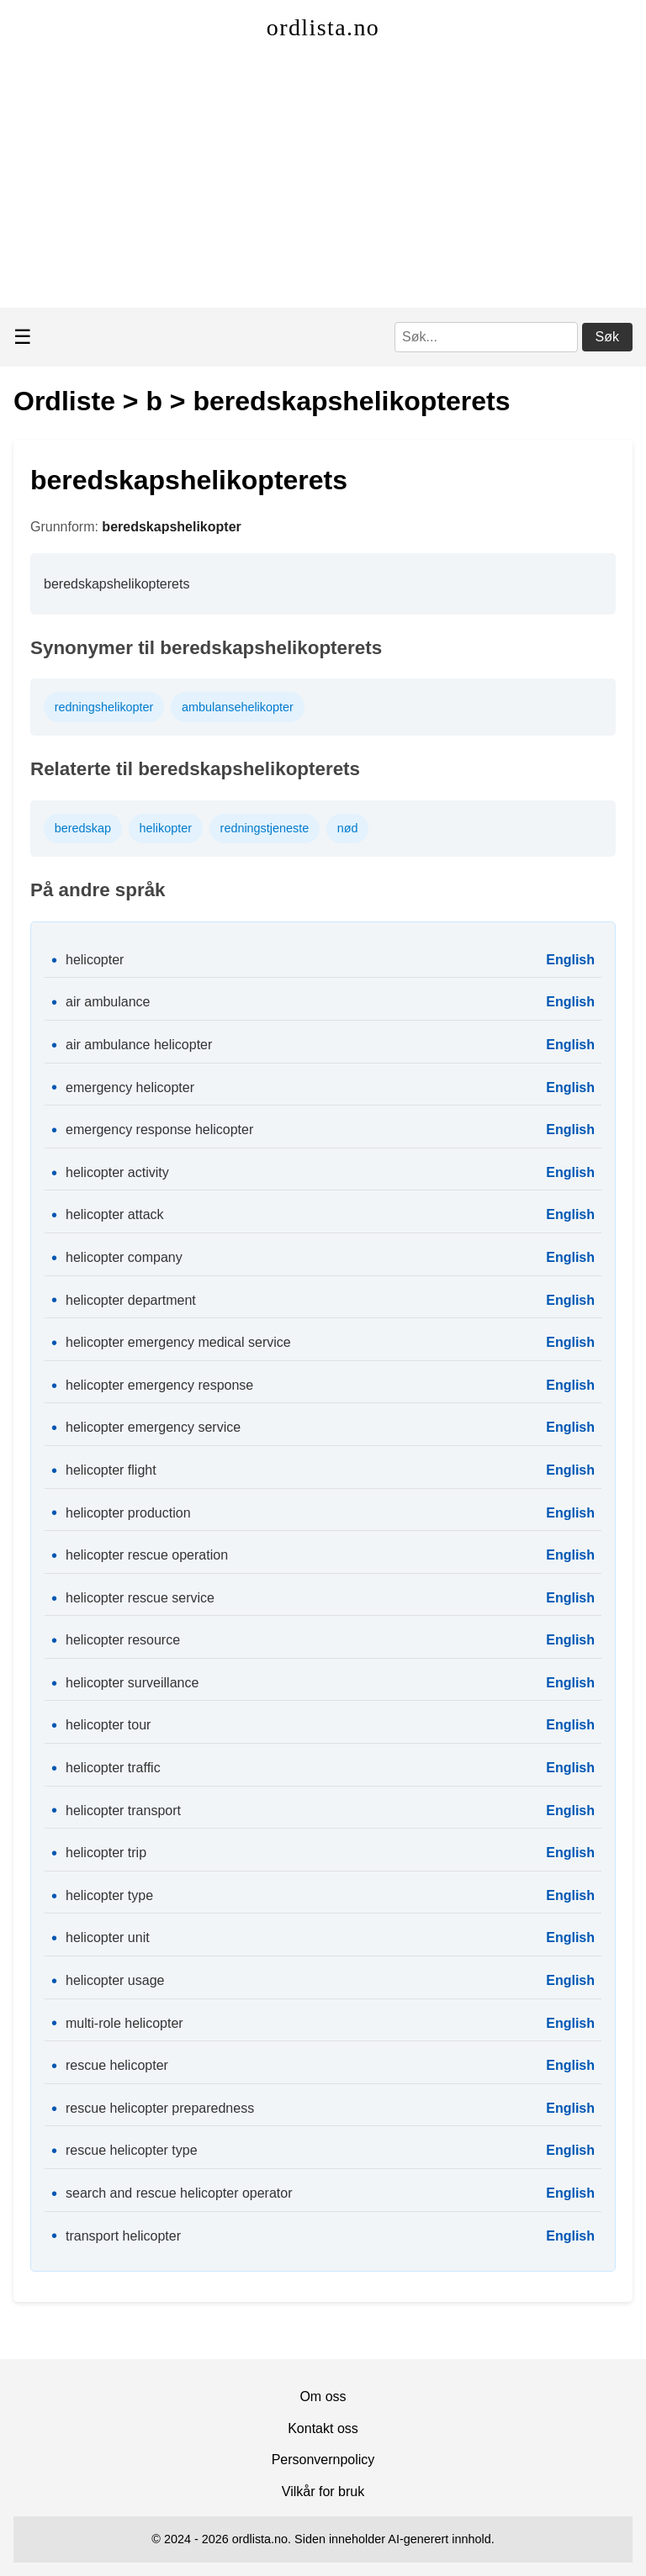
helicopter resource (123, 1640)
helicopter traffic (113, 1767)
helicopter (95, 960)
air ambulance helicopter (139, 1044)
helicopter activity (117, 1172)
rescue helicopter (117, 2065)
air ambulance (108, 1002)
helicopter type (109, 1895)
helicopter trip (106, 1852)
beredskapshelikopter (171, 527)
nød (347, 828)
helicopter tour (108, 1725)
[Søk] (486, 337)
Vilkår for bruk (323, 2491)
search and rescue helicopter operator (179, 2193)
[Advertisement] (323, 181)
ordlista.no (323, 27)
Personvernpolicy (323, 2459)
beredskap (83, 828)
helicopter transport (123, 1810)
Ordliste (64, 401)
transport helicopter (123, 2236)
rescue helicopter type (132, 2150)
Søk (607, 337)
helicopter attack (115, 1214)
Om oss (322, 2396)
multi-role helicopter (124, 2023)
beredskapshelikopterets (351, 401)
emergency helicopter (130, 1087)
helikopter (166, 828)
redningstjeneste (265, 828)
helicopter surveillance (132, 1683)
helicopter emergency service (153, 1427)
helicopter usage (115, 1980)
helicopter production (128, 1513)
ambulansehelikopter (238, 707)
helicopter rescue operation (147, 1555)
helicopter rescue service (140, 1598)
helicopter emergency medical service (178, 1342)
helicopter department (131, 1300)
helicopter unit (108, 1937)
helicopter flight (111, 1470)
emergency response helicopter (159, 1129)
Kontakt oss (323, 2428)
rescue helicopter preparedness (160, 2108)
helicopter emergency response (159, 1385)
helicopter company (124, 1257)
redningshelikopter (104, 707)
